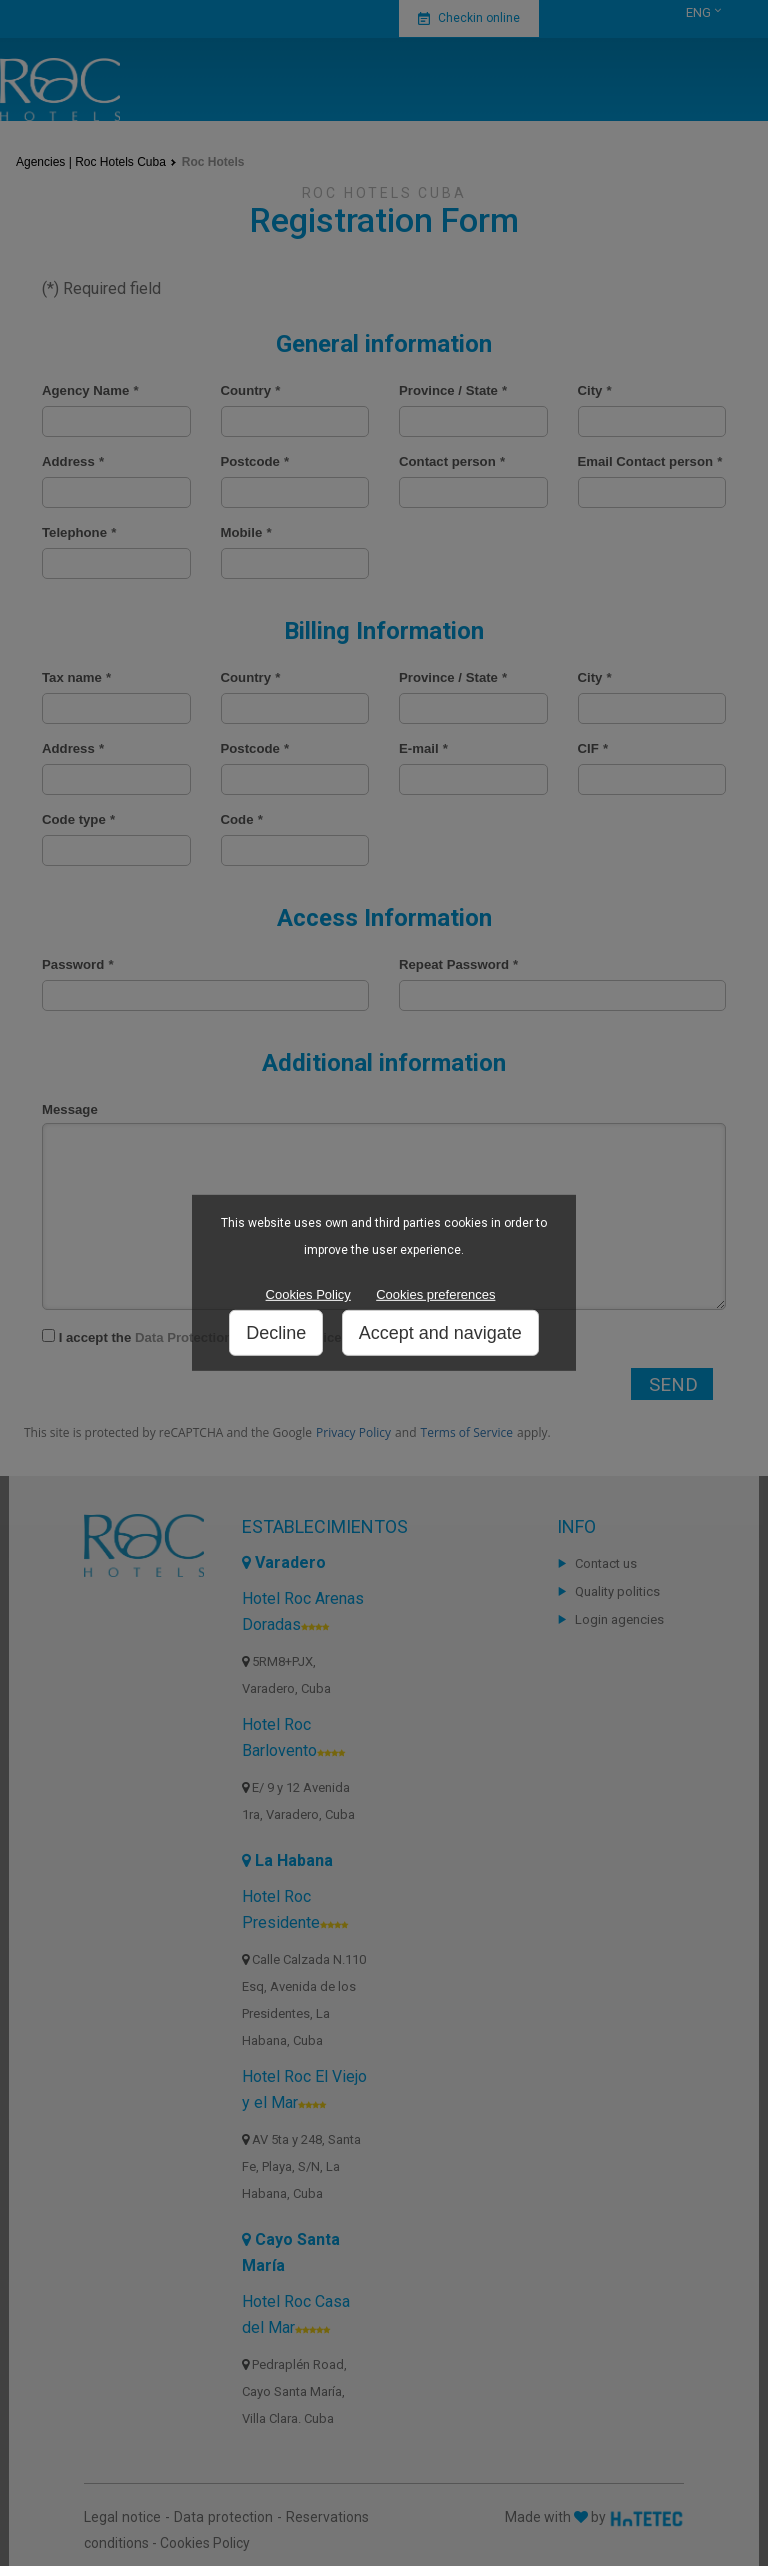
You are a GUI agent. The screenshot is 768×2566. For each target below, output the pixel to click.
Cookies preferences (435, 1294)
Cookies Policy (308, 1294)
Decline (276, 1333)
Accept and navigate (440, 1333)
